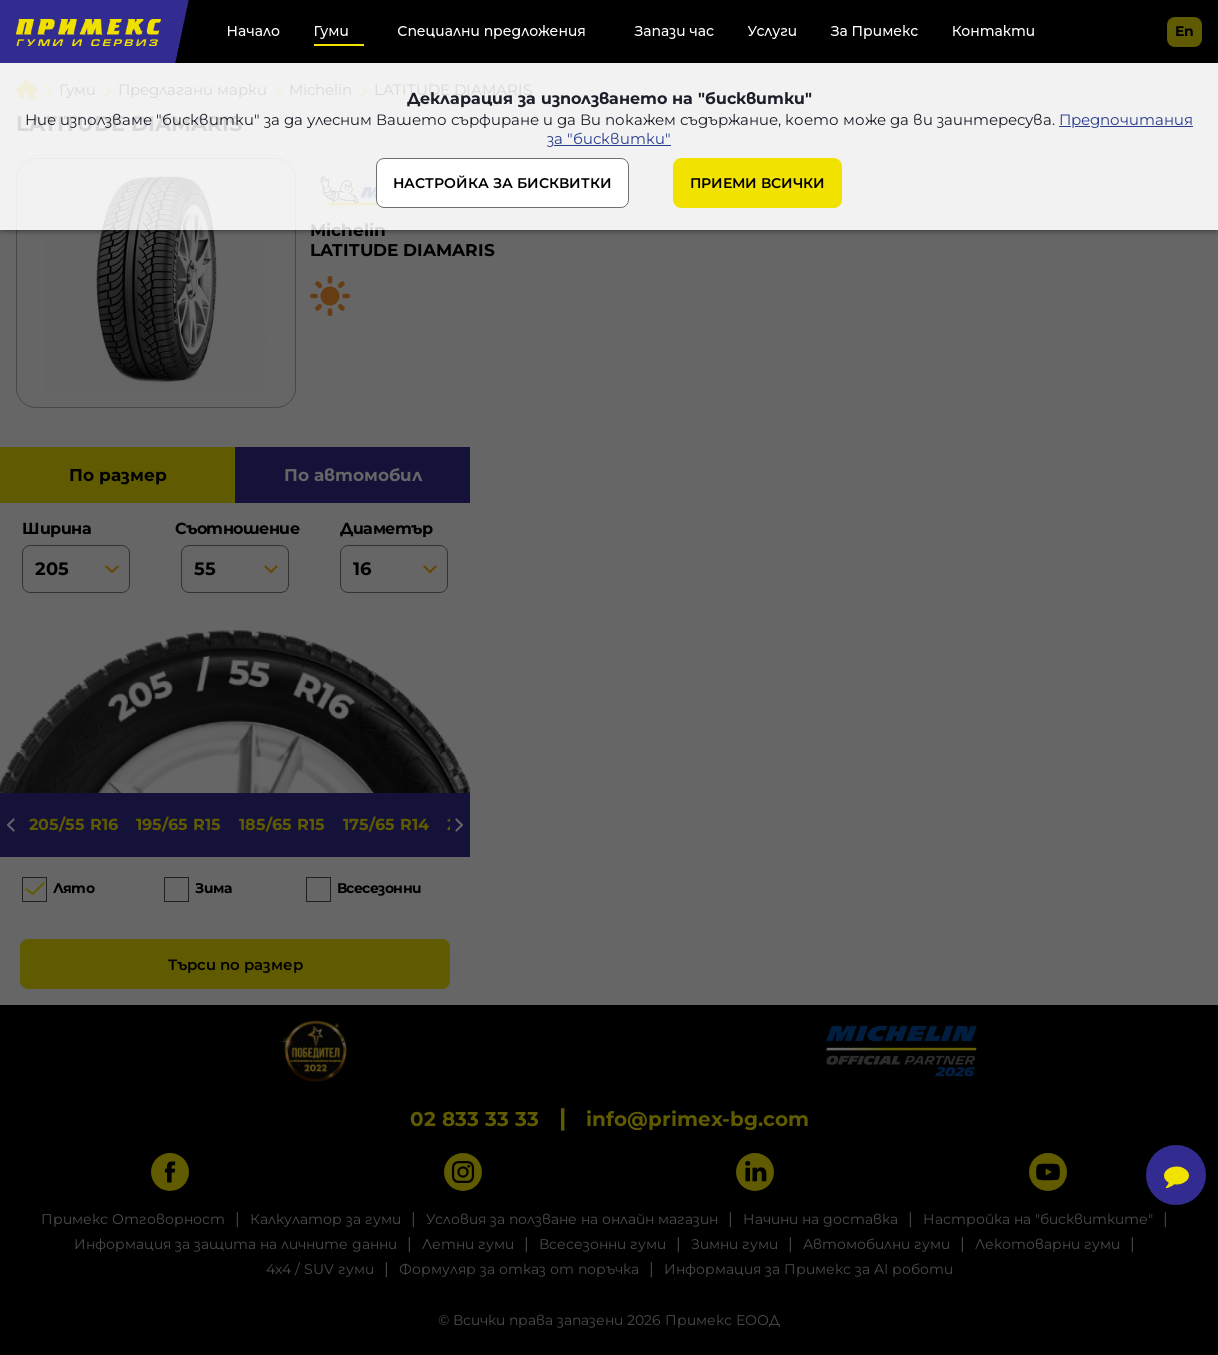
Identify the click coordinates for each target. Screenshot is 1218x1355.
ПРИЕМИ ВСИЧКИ (757, 183)
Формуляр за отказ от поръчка (519, 1269)
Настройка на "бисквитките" (1038, 1219)
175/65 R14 (386, 824)
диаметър (394, 556)
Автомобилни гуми (876, 1244)
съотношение (235, 556)
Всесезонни (379, 888)
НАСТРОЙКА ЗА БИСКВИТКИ (502, 183)
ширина (76, 556)
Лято (73, 888)
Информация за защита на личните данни (235, 1244)
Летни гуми (468, 1244)
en (1184, 31)
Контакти (993, 31)
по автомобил (353, 475)
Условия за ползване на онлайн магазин (572, 1219)
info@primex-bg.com (697, 1119)
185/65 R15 (282, 824)
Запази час (674, 31)
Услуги (773, 31)
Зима (213, 888)
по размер (118, 475)
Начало (254, 31)
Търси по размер (235, 964)
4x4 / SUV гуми (320, 1269)
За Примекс (874, 31)
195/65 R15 (178, 824)
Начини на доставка (820, 1219)
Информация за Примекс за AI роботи (808, 1269)
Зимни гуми (734, 1244)
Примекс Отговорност (133, 1219)
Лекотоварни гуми (1047, 1244)
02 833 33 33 (474, 1119)
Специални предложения (491, 31)
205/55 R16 (73, 824)
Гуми (331, 31)
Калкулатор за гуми (325, 1219)
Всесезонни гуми (602, 1244)
